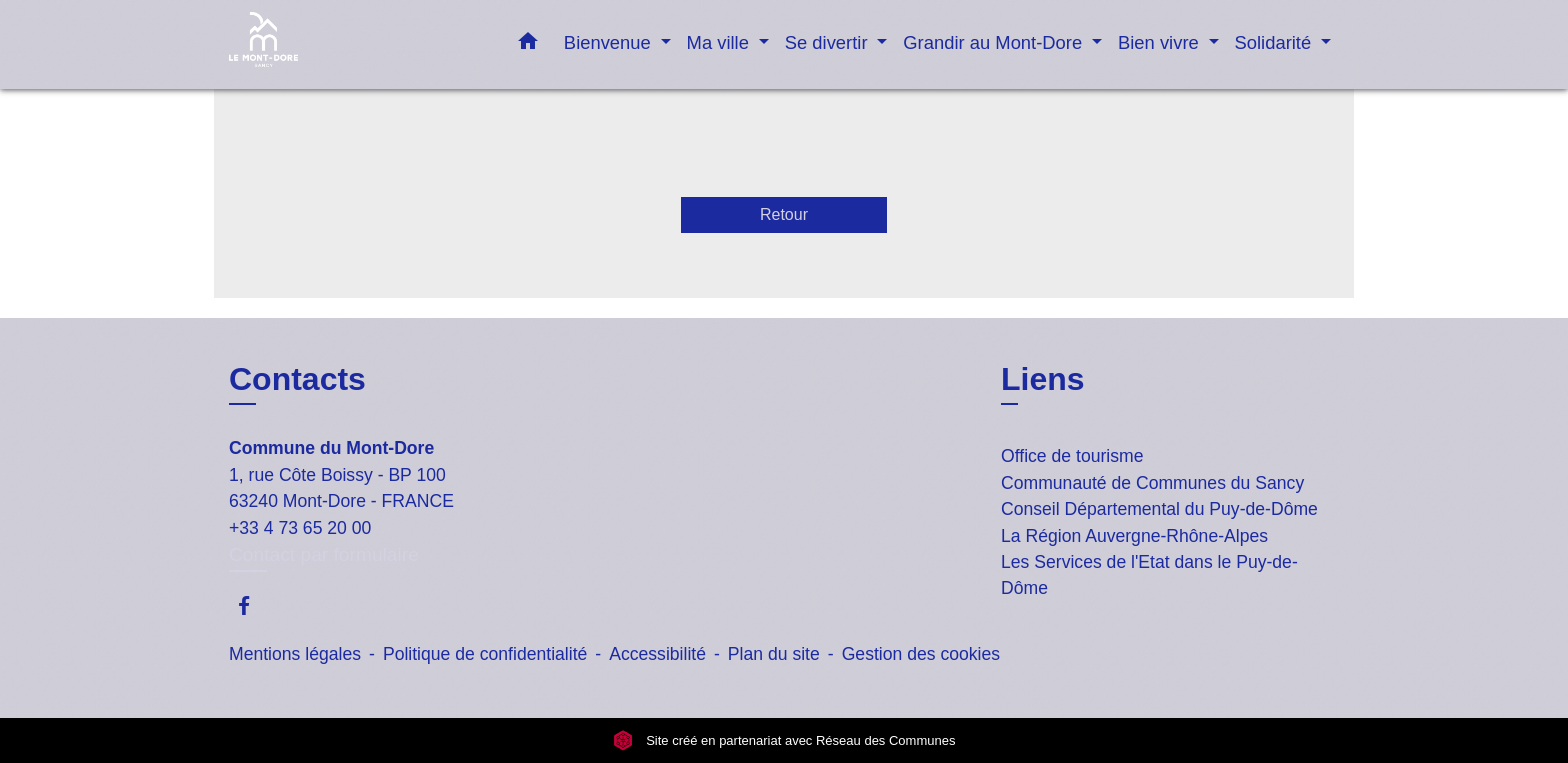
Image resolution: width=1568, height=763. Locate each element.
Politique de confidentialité (485, 654)
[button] (528, 45)
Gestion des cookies (921, 654)
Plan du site (774, 654)
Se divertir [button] (829, 42)
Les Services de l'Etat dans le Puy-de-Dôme (1149, 575)
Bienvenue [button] (610, 42)
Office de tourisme (1072, 456)
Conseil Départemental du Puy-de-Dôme (1159, 509)
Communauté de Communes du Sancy (1152, 483)
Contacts (297, 379)
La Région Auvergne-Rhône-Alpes (1134, 536)
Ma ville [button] (720, 42)
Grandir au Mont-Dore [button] (995, 42)
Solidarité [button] (1276, 42)
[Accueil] (354, 44)
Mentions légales (295, 654)
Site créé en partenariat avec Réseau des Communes (784, 740)
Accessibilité (657, 654)
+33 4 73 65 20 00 (300, 528)
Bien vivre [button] (1161, 42)
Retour (784, 214)
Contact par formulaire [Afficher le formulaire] (324, 554)
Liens (1043, 379)
